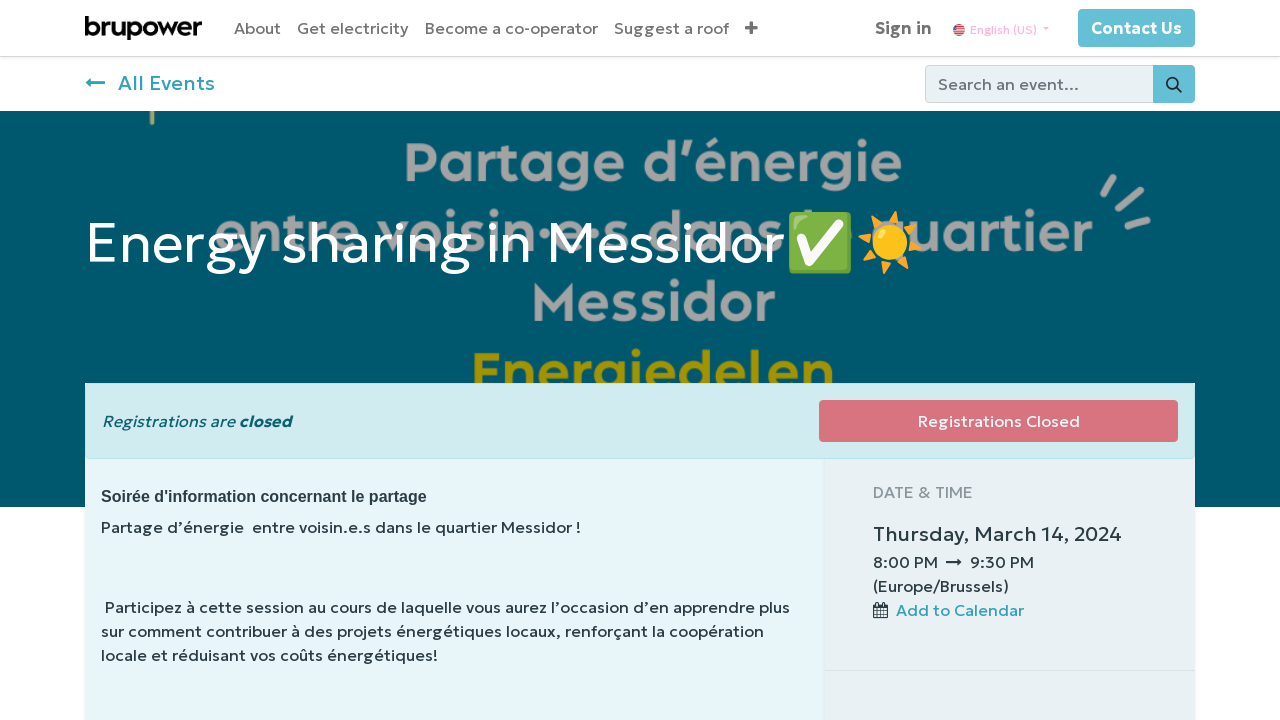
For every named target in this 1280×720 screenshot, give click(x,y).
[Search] (1174, 84)
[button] (751, 28)
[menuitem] (257, 28)
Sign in (903, 28)
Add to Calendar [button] (960, 610)
